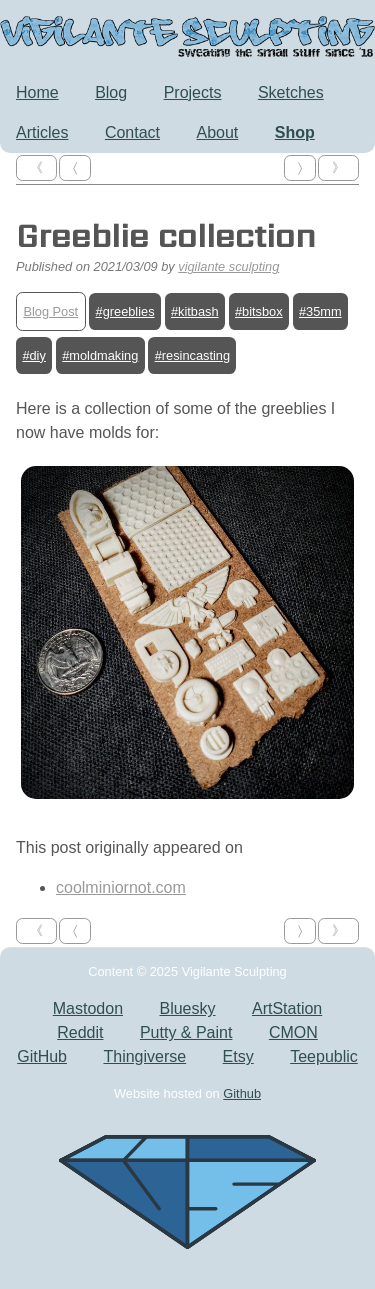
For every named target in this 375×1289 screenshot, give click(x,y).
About (218, 132)
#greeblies (125, 311)
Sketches (291, 92)
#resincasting (192, 355)
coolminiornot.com (121, 887)
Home (37, 92)
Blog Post (50, 311)
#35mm (320, 311)
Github (242, 1093)
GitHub (42, 1056)
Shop (295, 132)
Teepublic (324, 1056)
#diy (33, 355)
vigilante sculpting (228, 266)
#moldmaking (100, 355)
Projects (193, 92)
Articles (42, 132)
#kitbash (195, 311)
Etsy (238, 1056)
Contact (132, 132)
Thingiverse (144, 1056)
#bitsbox (259, 311)
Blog (111, 92)
